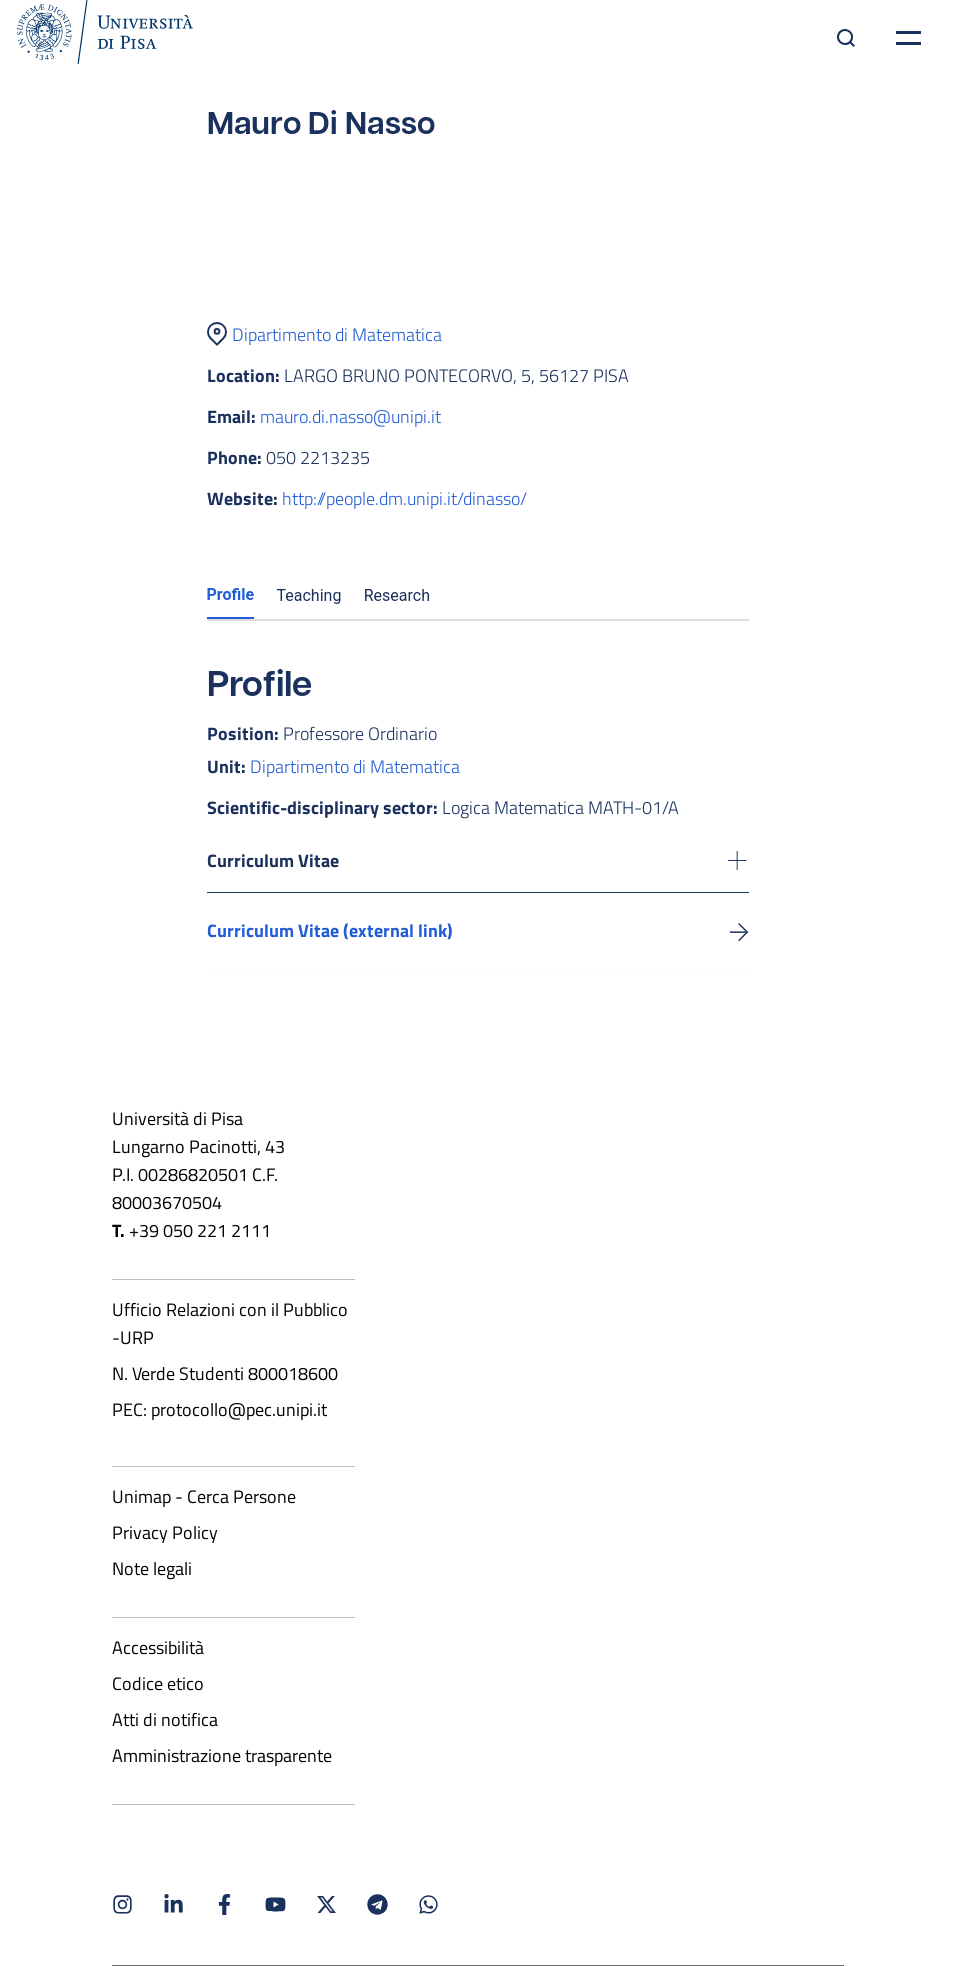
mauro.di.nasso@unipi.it (350, 416)
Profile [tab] (231, 594)
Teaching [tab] (309, 595)
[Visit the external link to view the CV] (739, 930)
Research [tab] (397, 595)
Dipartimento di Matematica (337, 334)
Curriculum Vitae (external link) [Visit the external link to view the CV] (330, 930)
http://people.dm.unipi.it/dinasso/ (404, 498)
